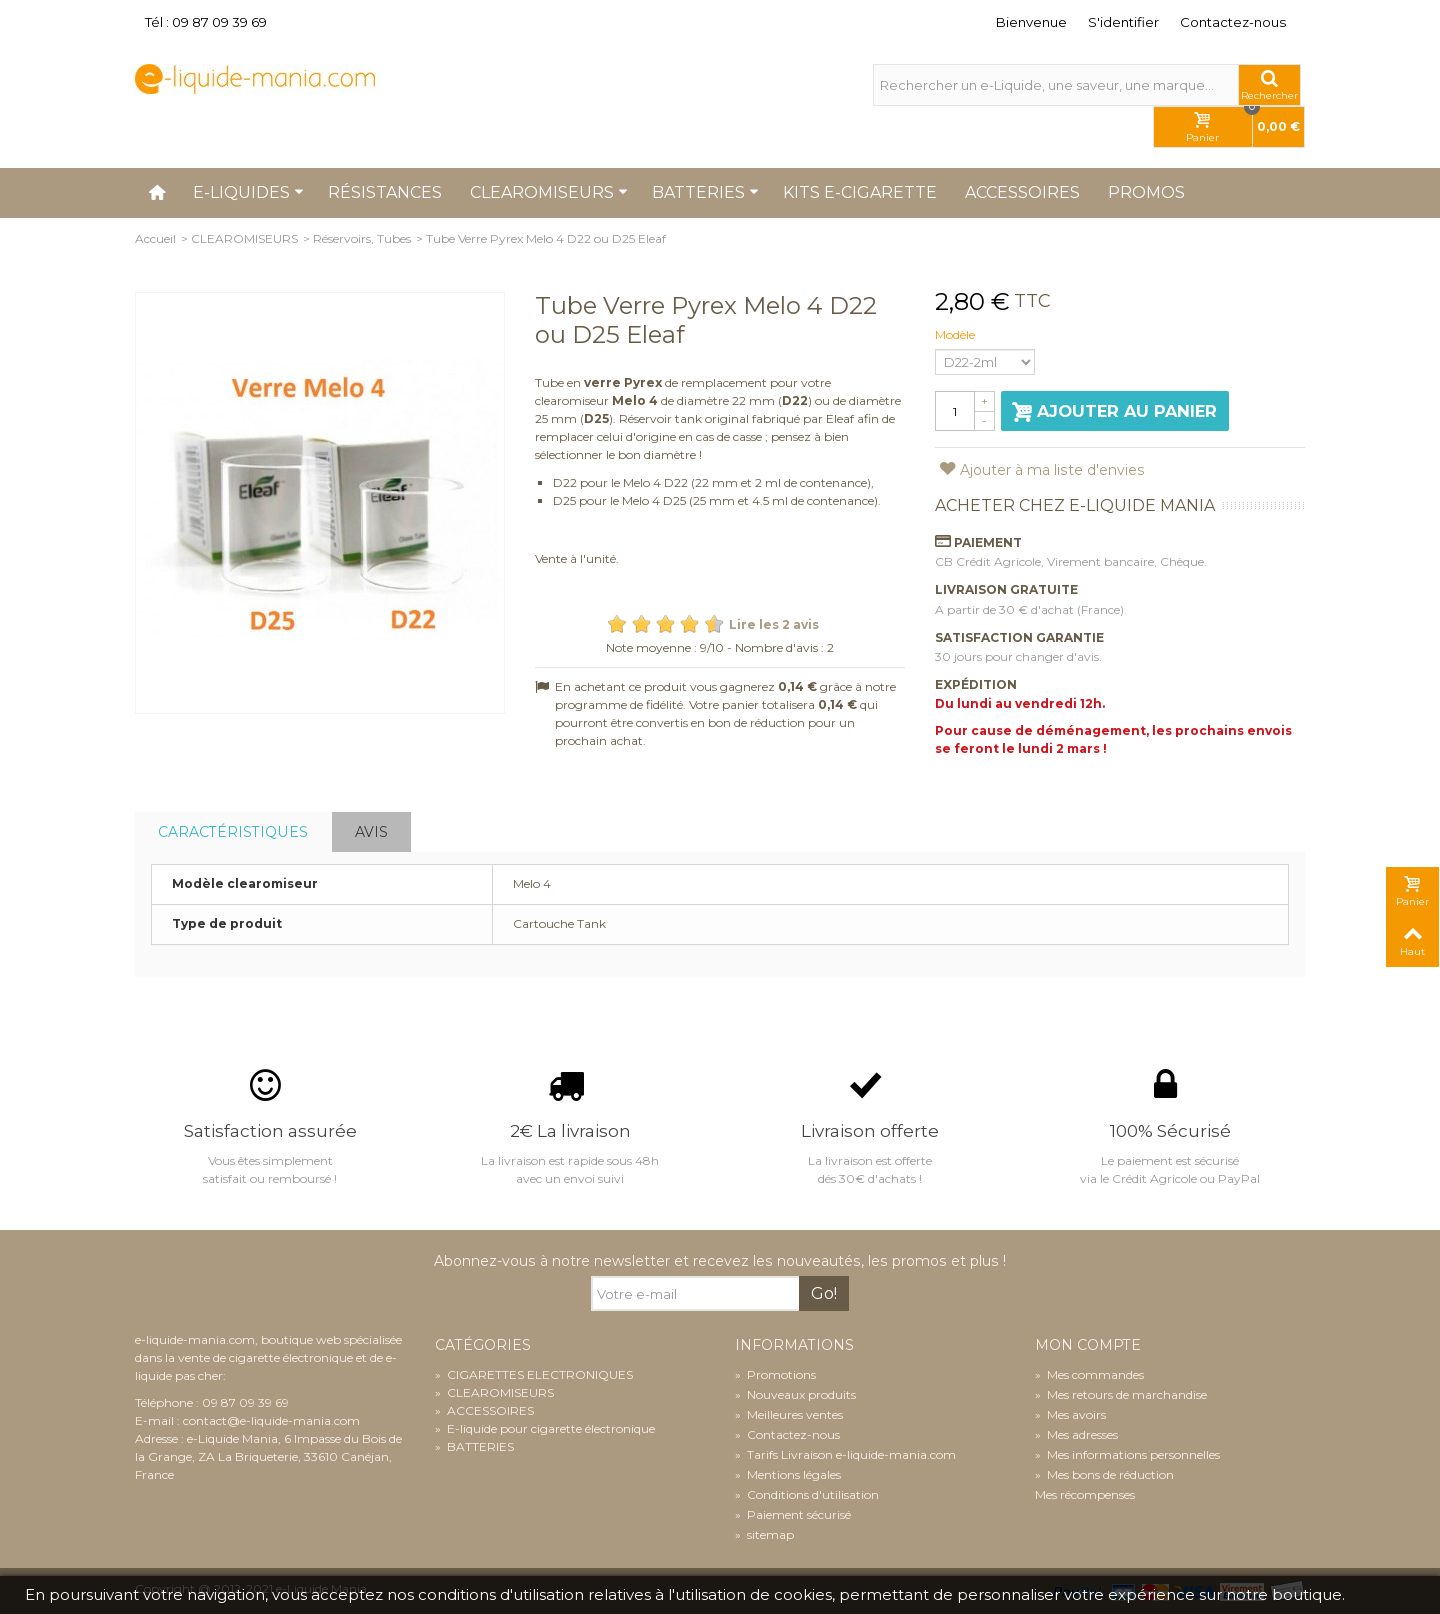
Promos (1146, 192)
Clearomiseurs (549, 192)
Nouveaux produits (795, 1394)
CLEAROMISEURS (244, 238)
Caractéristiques (233, 832)
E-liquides (248, 192)
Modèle (956, 334)
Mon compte (1088, 1345)
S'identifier (1123, 22)
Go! (824, 1293)
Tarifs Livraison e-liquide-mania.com (845, 1454)
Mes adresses (1076, 1434)
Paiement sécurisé (793, 1514)
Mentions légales (788, 1474)
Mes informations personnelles (1127, 1454)
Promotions (775, 1374)
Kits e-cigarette (860, 192)
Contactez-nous (1233, 22)
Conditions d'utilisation (807, 1494)
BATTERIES (474, 1446)
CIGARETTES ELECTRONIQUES (534, 1374)
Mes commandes (1089, 1374)
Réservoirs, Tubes (362, 238)
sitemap (764, 1534)
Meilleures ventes (789, 1414)
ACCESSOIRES (484, 1410)
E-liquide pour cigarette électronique (545, 1428)
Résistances (385, 192)
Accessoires (1022, 192)
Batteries (705, 192)
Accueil (155, 238)
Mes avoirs (1070, 1414)
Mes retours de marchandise (1121, 1394)
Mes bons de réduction (1104, 1474)
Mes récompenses (1085, 1494)
